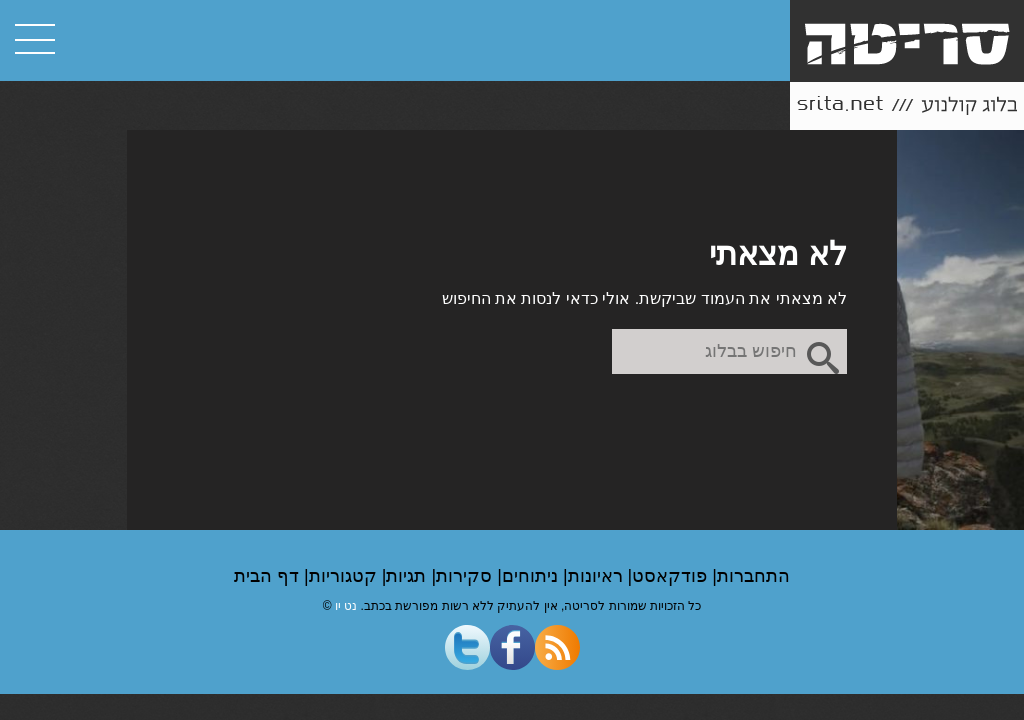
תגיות (408, 576)
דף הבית (269, 576)
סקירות (466, 576)
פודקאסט (672, 576)
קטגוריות (345, 576)
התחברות (753, 576)
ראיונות (598, 576)
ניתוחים (532, 576)
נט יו (346, 606)
